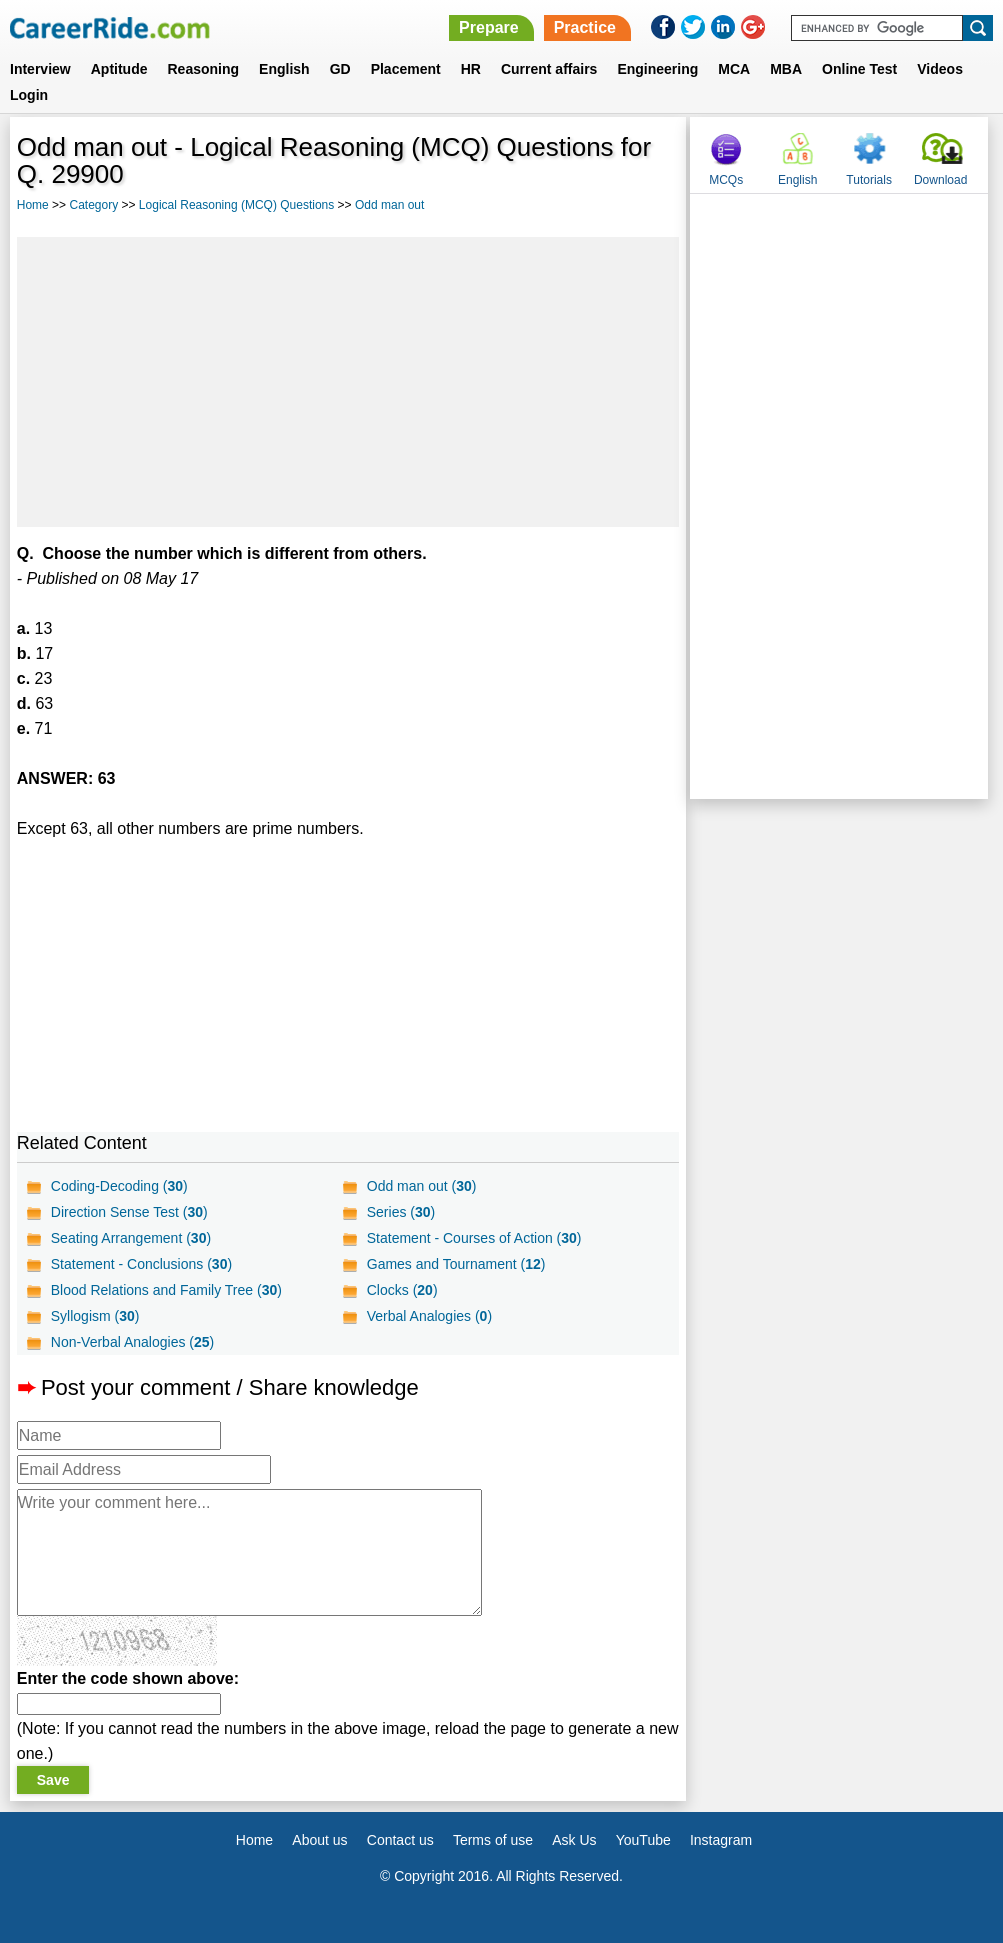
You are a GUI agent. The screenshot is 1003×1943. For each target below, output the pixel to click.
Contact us (400, 1840)
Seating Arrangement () (131, 1238)
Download (940, 180)
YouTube (643, 1840)
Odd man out (389, 205)
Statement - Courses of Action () (474, 1238)
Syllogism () (95, 1316)
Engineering (657, 69)
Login (29, 95)
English (284, 69)
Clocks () (402, 1290)
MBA (786, 69)
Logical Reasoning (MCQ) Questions (236, 205)
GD (340, 69)
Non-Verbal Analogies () (132, 1342)
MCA (734, 69)
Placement (406, 69)
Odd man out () (422, 1186)
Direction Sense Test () (129, 1212)
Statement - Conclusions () (141, 1264)
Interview (40, 69)
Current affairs (549, 69)
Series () (401, 1212)
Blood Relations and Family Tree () (166, 1290)
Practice (585, 27)
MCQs (726, 180)
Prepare (489, 27)
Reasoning (203, 69)
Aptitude (119, 69)
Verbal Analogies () (429, 1316)
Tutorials (869, 180)
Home (33, 205)
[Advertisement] (348, 382)
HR (471, 69)
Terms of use (493, 1840)
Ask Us (574, 1840)
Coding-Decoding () (119, 1186)
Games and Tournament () (456, 1264)
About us (319, 1840)
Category (93, 205)
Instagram (721, 1840)
